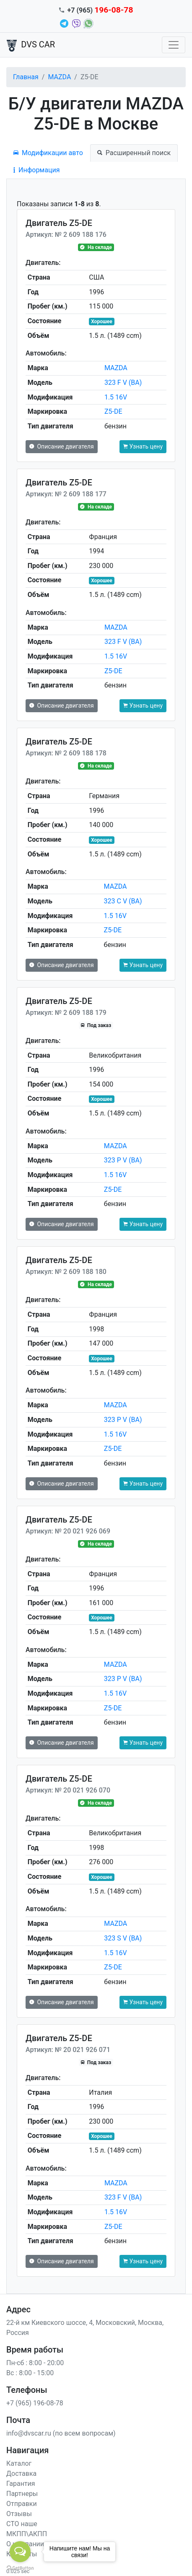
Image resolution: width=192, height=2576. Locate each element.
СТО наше (21, 2524)
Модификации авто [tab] (48, 153)
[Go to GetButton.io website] (20, 2567)
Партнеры (22, 2494)
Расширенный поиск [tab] (134, 153)
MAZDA (59, 77)
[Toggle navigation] (173, 44)
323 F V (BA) (123, 383)
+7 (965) (100, 10)
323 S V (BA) (123, 1938)
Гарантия (20, 2484)
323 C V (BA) (123, 901)
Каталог (18, 2463)
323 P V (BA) (123, 1160)
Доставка (21, 2473)
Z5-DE (113, 411)
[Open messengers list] (20, 2551)
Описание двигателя (61, 446)
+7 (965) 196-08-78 (34, 2403)
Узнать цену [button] (143, 446)
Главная (26, 77)
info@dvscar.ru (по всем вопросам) (61, 2433)
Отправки (21, 2504)
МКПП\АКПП (26, 2534)
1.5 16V (115, 397)
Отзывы (19, 2514)
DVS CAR (31, 45)
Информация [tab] (36, 170)
